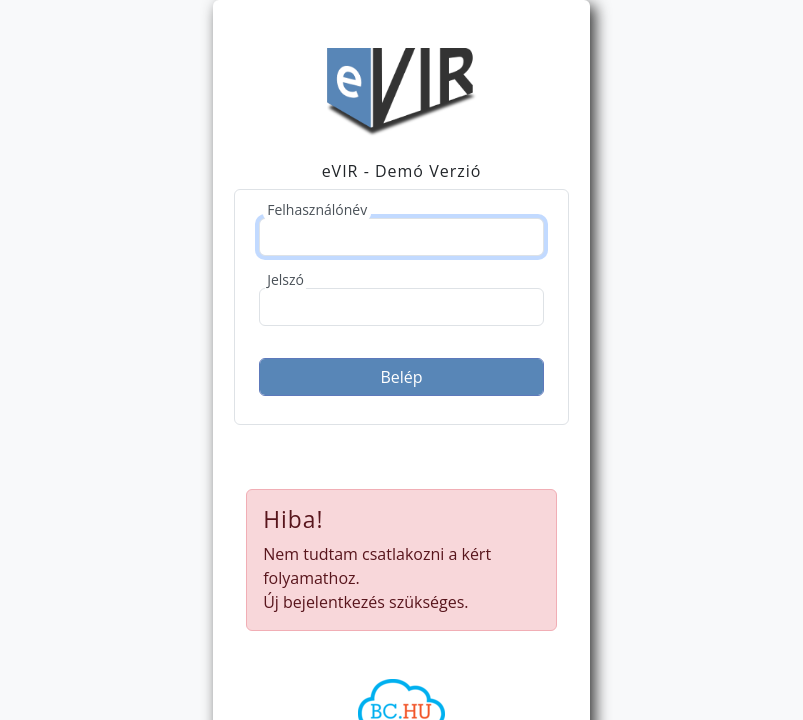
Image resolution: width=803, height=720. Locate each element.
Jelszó (285, 279)
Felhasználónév (317, 209)
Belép (401, 377)
